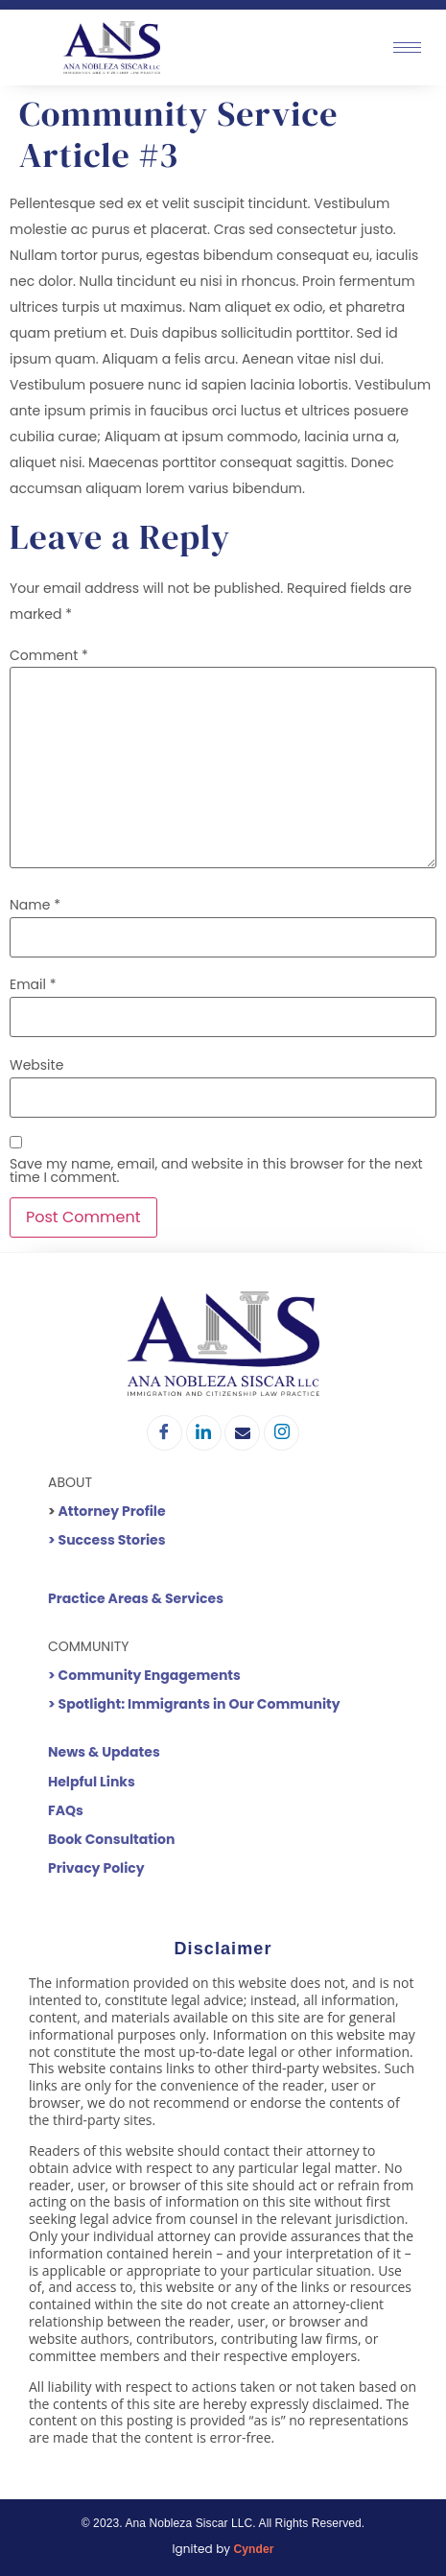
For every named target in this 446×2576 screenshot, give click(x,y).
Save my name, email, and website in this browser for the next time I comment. (216, 1170)
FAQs (65, 1810)
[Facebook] (164, 1433)
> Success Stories (107, 1539)
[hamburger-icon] (407, 47)
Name (35, 904)
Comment (49, 655)
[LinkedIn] (204, 1433)
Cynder (254, 2549)
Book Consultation (111, 1839)
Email (33, 984)
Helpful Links (91, 1781)
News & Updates (104, 1751)
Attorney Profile (112, 1511)
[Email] (242, 1433)
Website (36, 1065)
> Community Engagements (144, 1675)
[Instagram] (281, 1433)
